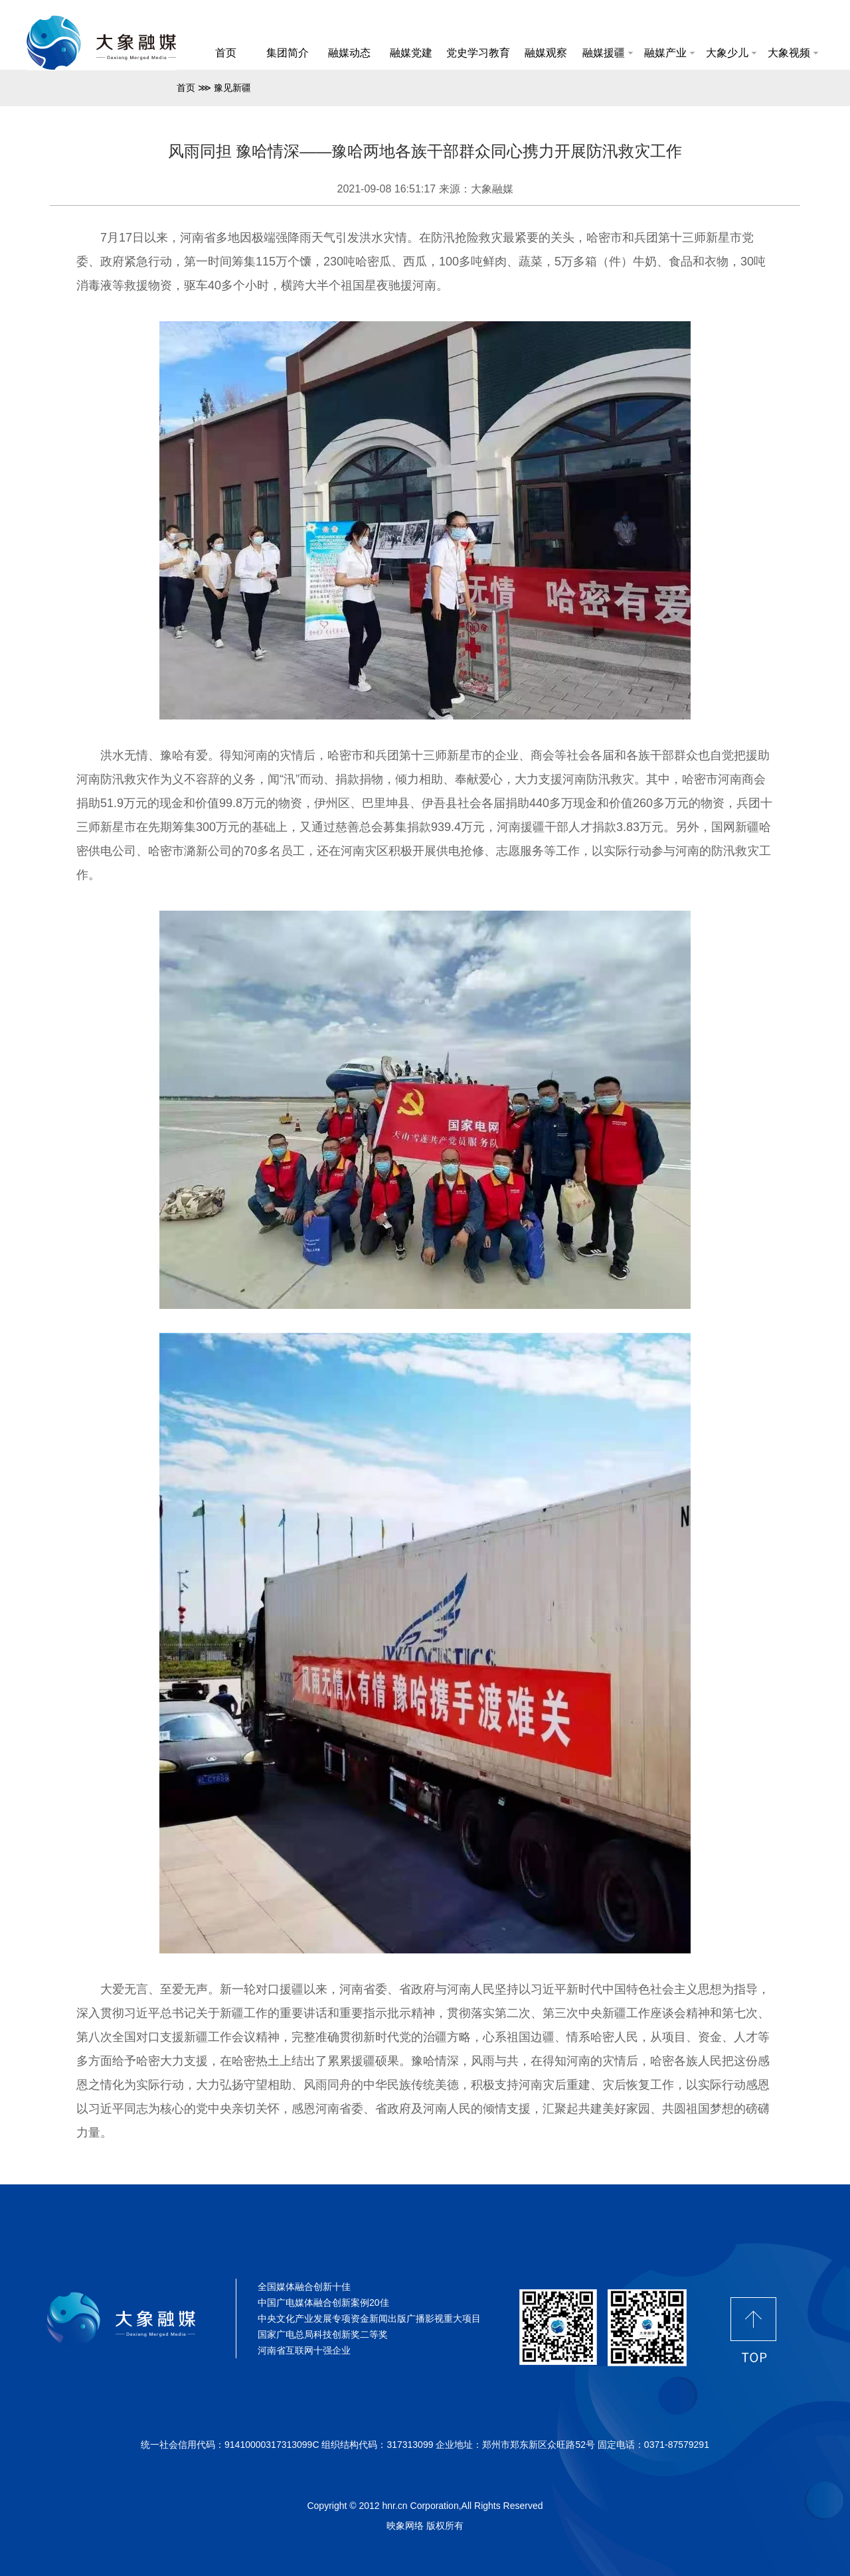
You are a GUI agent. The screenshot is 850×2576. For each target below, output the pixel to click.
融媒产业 (669, 52)
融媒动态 (349, 52)
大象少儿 (731, 52)
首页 (225, 52)
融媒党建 (411, 52)
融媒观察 (546, 52)
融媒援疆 (607, 52)
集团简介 (287, 52)
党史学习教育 (478, 52)
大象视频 (793, 52)
